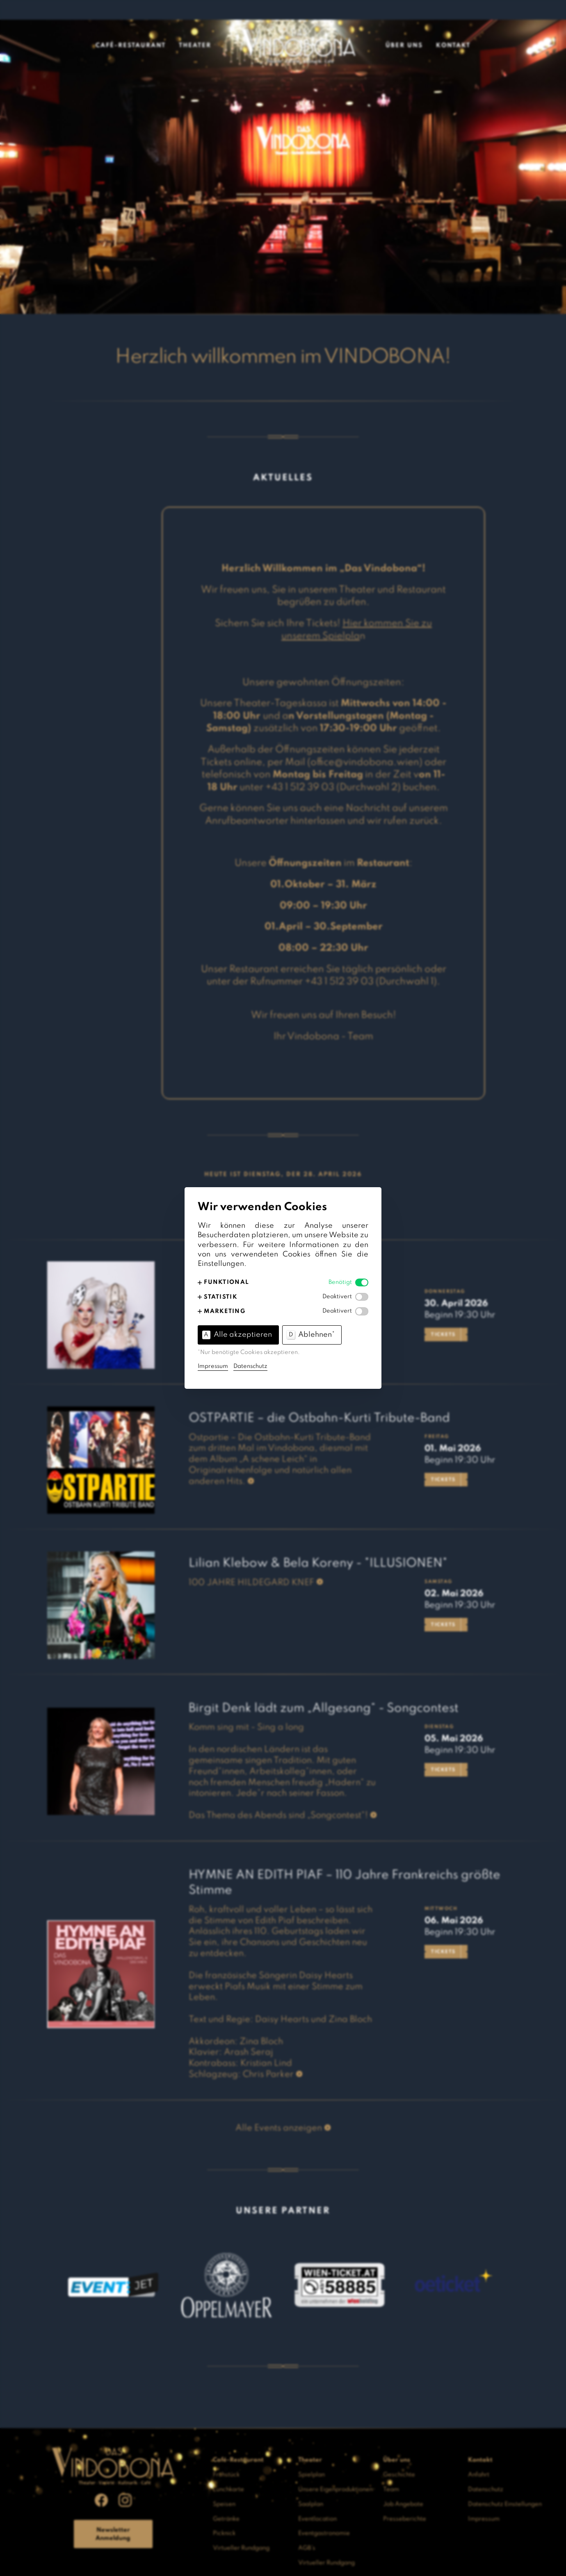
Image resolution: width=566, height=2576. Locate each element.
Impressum (213, 1366)
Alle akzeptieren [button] (237, 1335)
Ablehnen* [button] (311, 1335)
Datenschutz (250, 1366)
